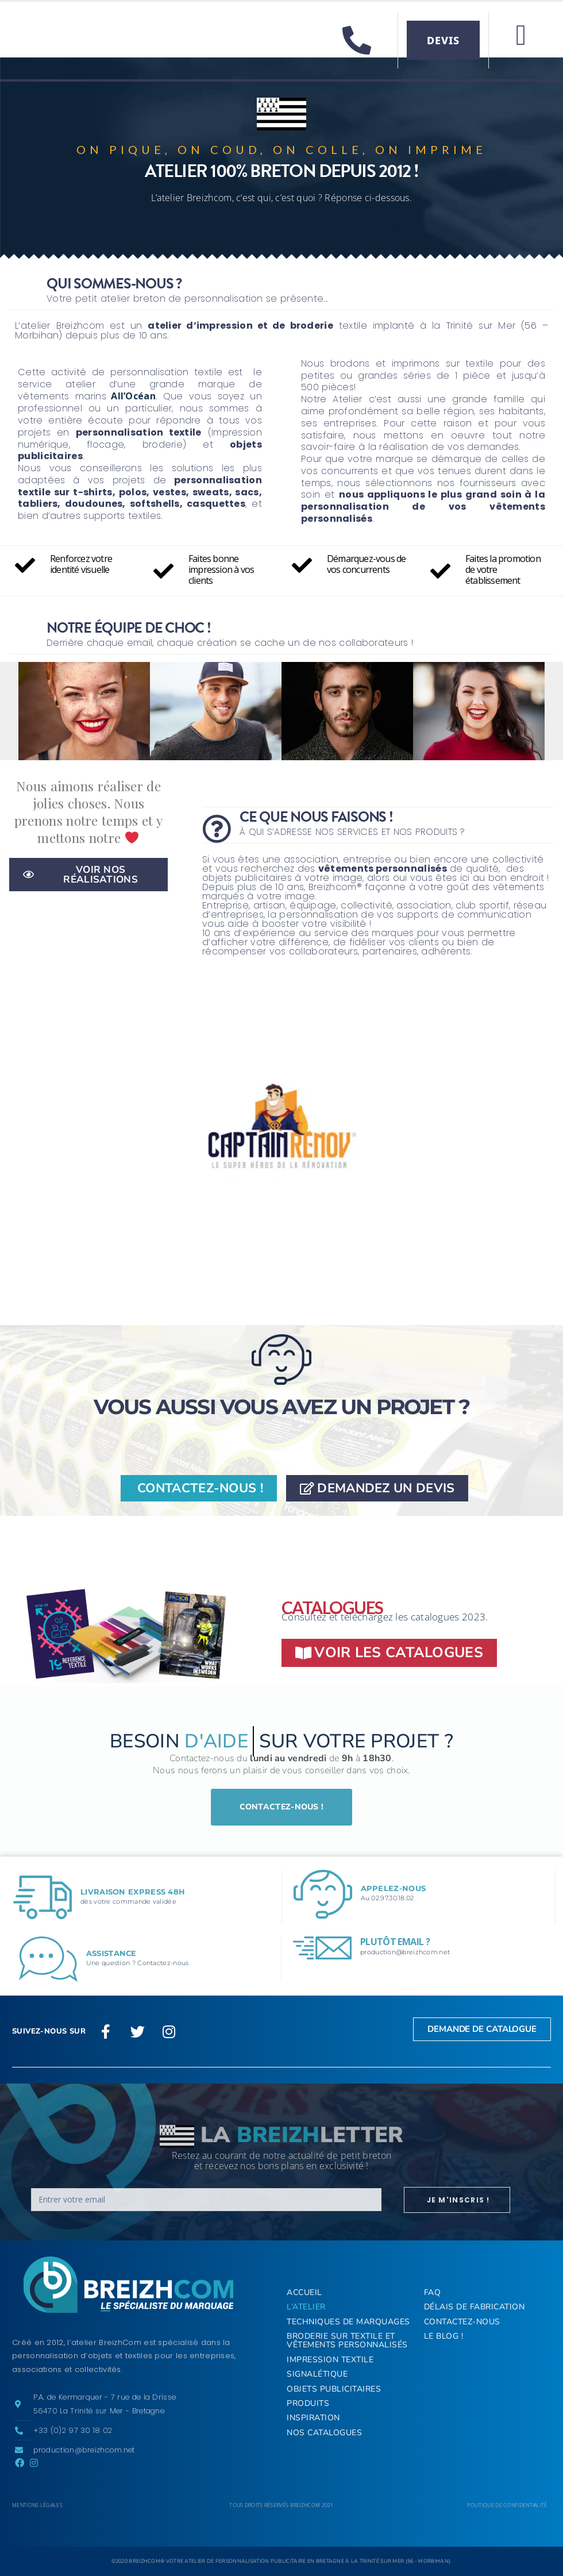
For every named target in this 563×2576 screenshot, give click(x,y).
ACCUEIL (304, 2292)
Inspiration (313, 2417)
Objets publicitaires (334, 2389)
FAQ (432, 2292)
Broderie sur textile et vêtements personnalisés (347, 2340)
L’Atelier (306, 2306)
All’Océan (133, 396)
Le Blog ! (444, 2336)
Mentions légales (37, 2505)
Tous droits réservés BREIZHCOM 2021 (281, 2505)
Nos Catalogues (324, 2432)
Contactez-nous (462, 2321)
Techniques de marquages (348, 2321)
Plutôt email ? (395, 1941)
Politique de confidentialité (507, 2505)
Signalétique (317, 2374)
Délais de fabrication (474, 2306)
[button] (521, 34)
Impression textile (330, 2359)
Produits (308, 2403)
